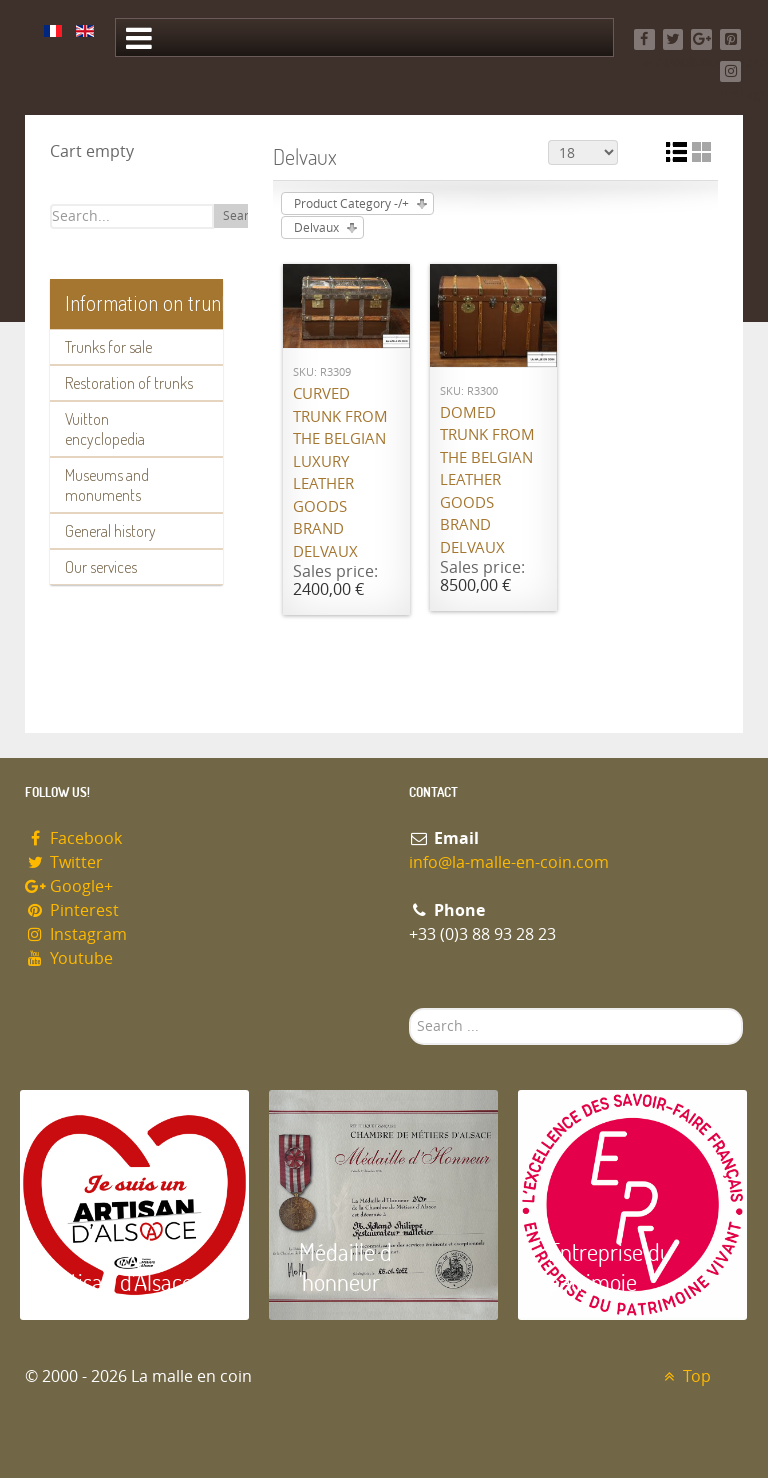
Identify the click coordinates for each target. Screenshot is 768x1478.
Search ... (409, 1008)
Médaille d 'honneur (345, 1266)
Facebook (73, 838)
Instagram (76, 934)
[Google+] (701, 39)
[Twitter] (673, 39)
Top (684, 1376)
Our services (101, 567)
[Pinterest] (730, 39)
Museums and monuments (107, 485)
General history (110, 531)
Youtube (69, 958)
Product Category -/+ (351, 204)
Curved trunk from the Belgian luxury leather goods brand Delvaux (340, 473)
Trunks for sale (108, 347)
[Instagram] (730, 71)
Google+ (69, 886)
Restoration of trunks (129, 383)
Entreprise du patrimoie (610, 1266)
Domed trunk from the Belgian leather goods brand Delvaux (487, 480)
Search (242, 216)
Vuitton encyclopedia (105, 429)
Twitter (64, 862)
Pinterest (72, 910)
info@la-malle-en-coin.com (509, 862)
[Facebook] (644, 39)
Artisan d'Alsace (121, 1281)
